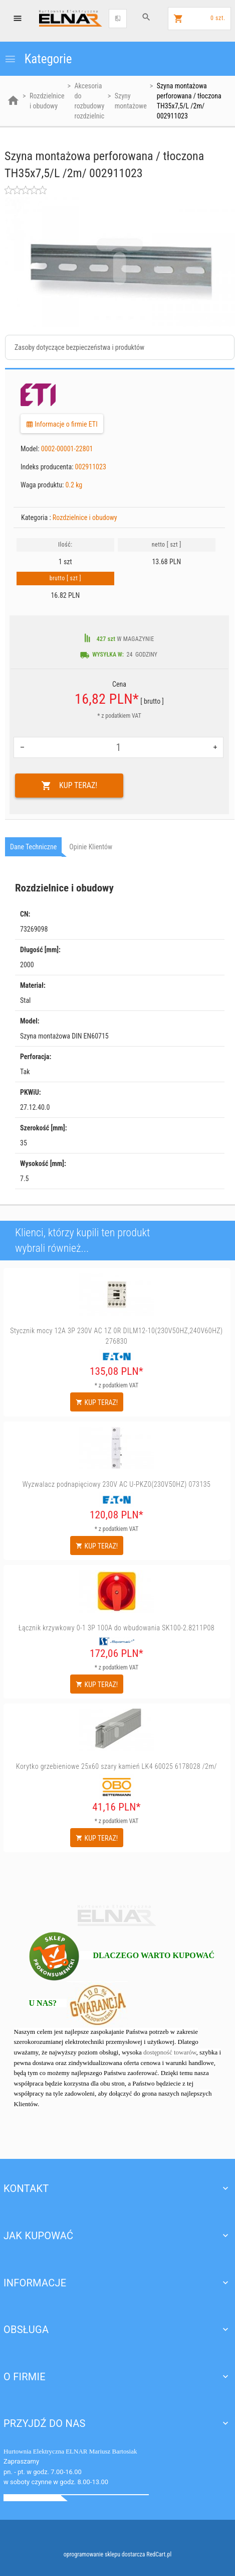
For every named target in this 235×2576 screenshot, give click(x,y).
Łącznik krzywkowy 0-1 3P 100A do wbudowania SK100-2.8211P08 (116, 1628)
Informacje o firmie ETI (62, 424)
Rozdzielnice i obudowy (85, 517)
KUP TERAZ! (69, 786)
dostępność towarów (169, 2052)
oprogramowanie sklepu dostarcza (104, 2554)
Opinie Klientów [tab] (90, 847)
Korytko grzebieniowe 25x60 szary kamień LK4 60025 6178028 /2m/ (116, 1766)
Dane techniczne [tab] (33, 847)
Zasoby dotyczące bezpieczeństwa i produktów (79, 347)
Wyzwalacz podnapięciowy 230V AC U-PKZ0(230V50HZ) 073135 (117, 1484)
